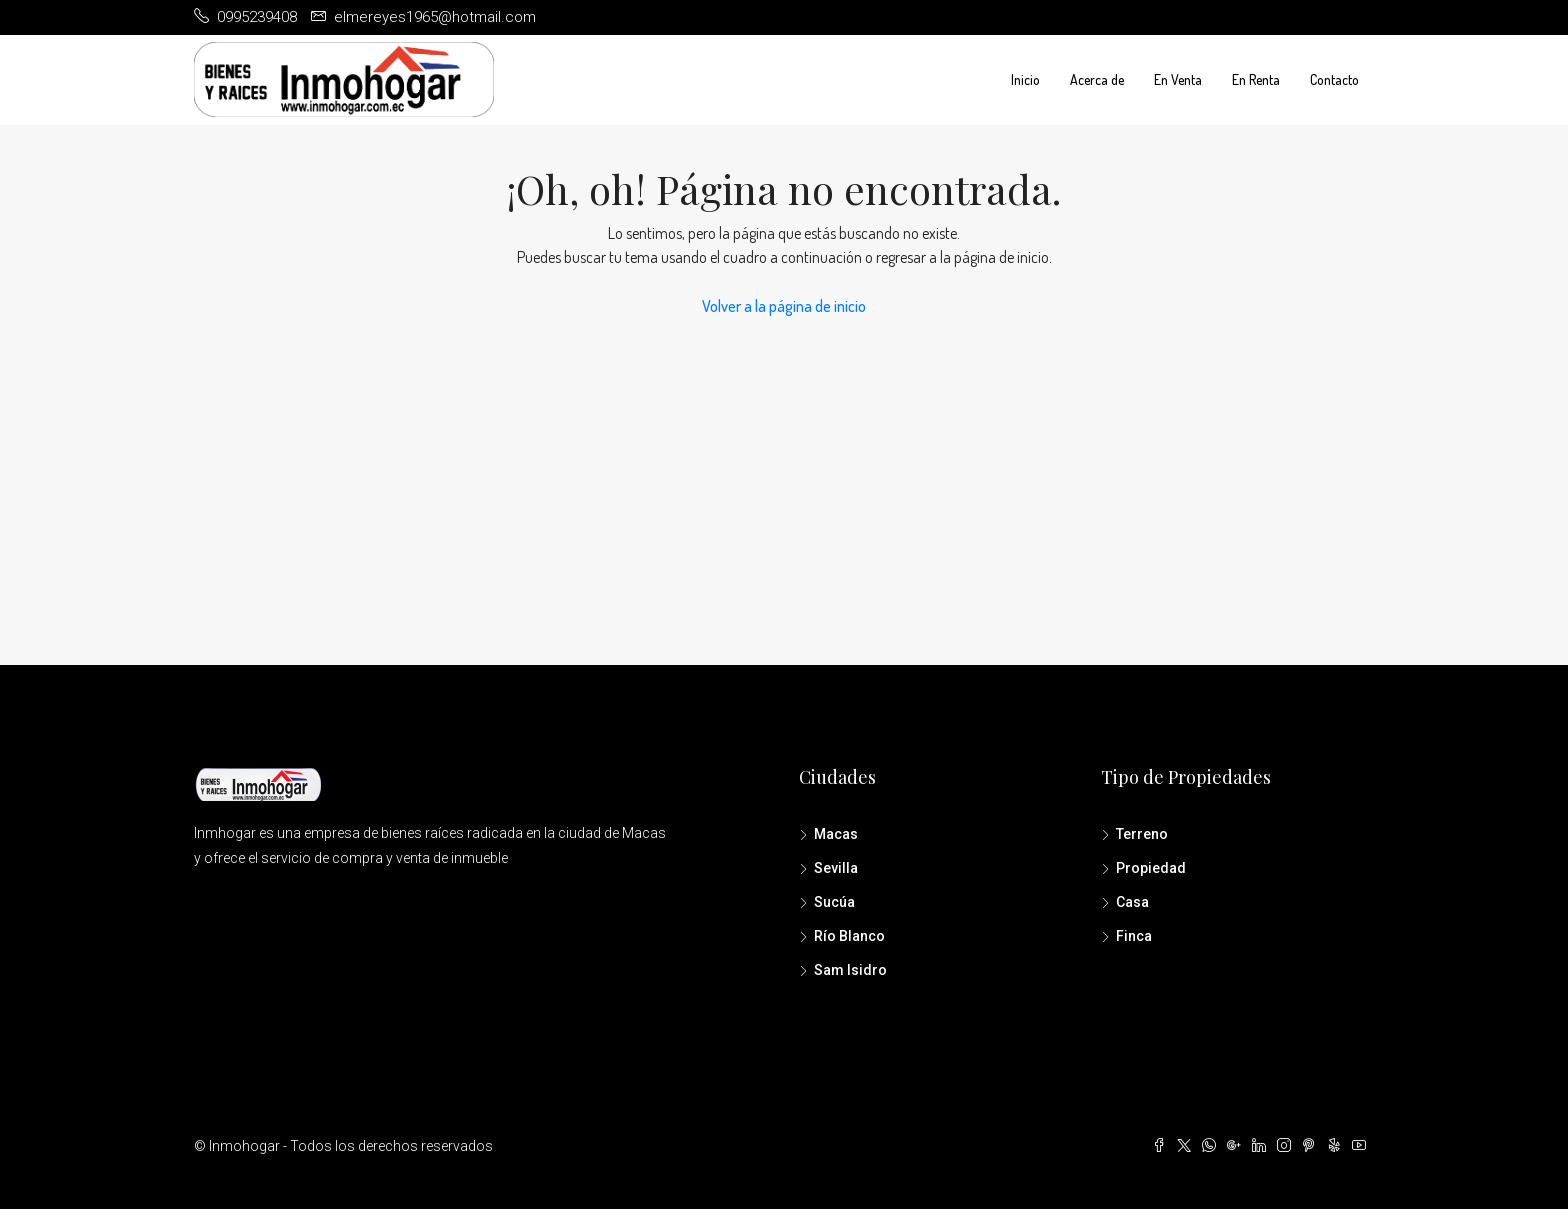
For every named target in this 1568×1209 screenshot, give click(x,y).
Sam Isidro (850, 970)
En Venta (1178, 79)
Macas (836, 834)
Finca (1134, 936)
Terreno (1142, 834)
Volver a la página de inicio (784, 306)
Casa (1132, 902)
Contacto (1334, 79)
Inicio (1025, 79)
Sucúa (834, 902)
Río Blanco (849, 936)
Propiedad (1151, 868)
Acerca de (1097, 79)
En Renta (1256, 79)
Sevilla (836, 868)
